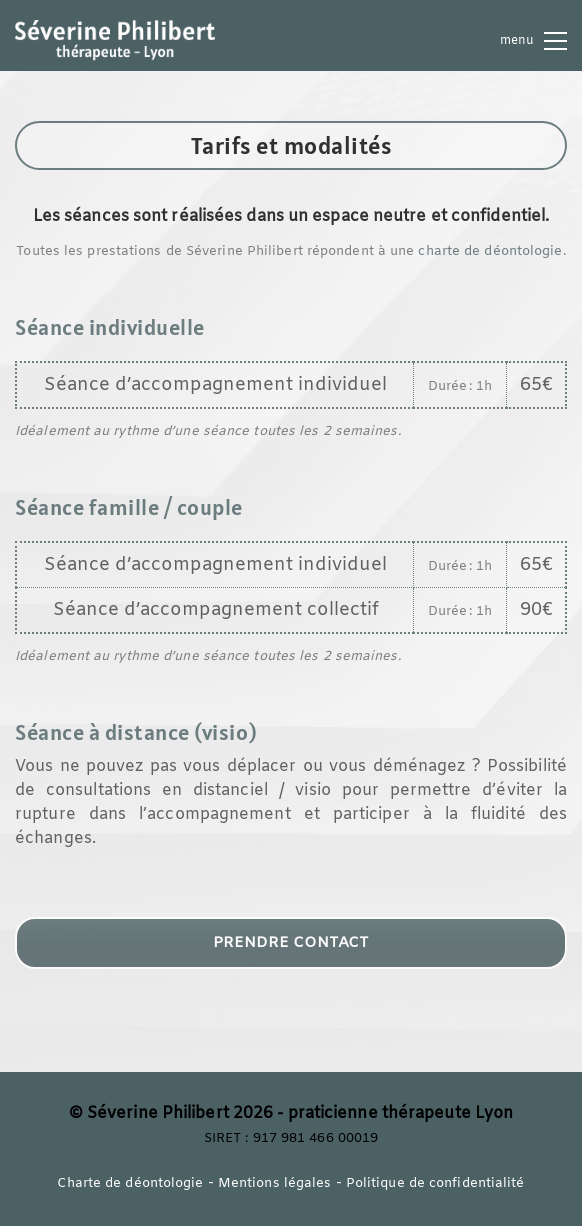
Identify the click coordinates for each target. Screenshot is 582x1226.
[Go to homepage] (115, 40)
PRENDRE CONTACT (291, 943)
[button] (533, 41)
